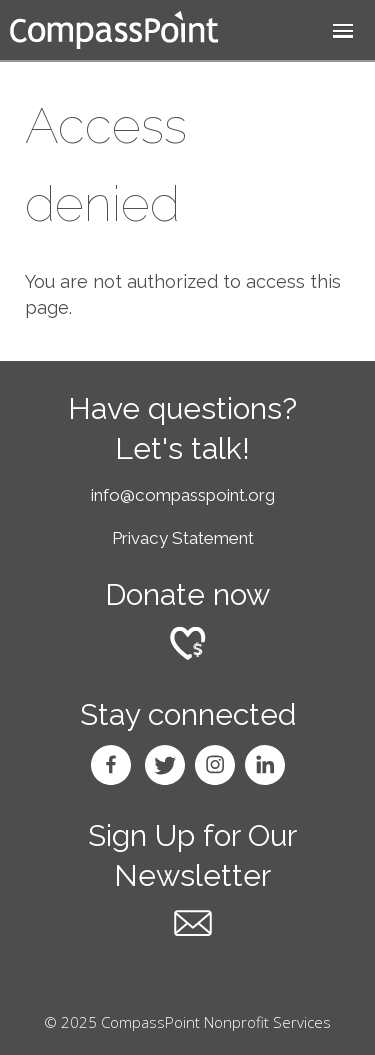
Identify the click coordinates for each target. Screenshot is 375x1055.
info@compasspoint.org (183, 495)
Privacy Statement (183, 538)
